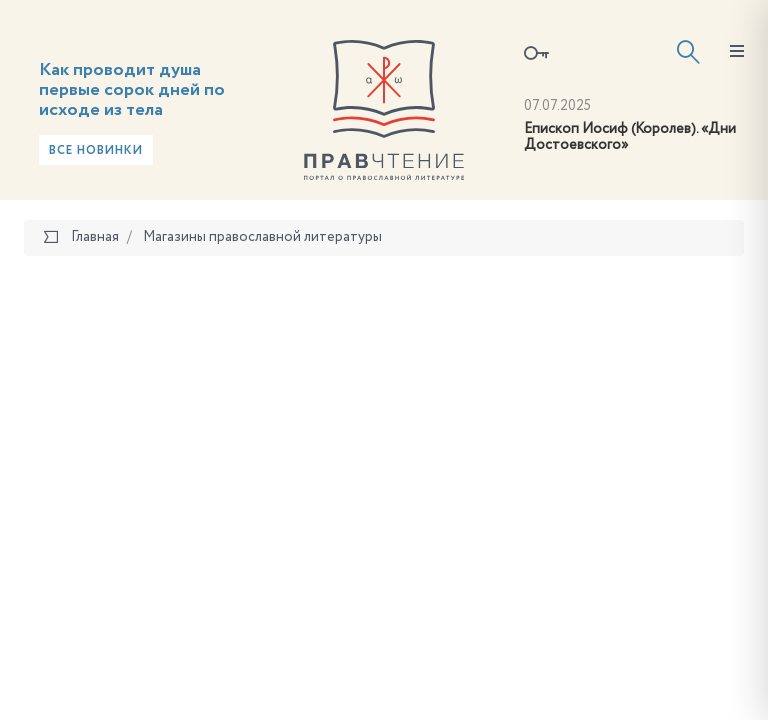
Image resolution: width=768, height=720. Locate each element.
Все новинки (96, 151)
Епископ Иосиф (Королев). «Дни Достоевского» (630, 137)
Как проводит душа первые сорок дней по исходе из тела (132, 90)
